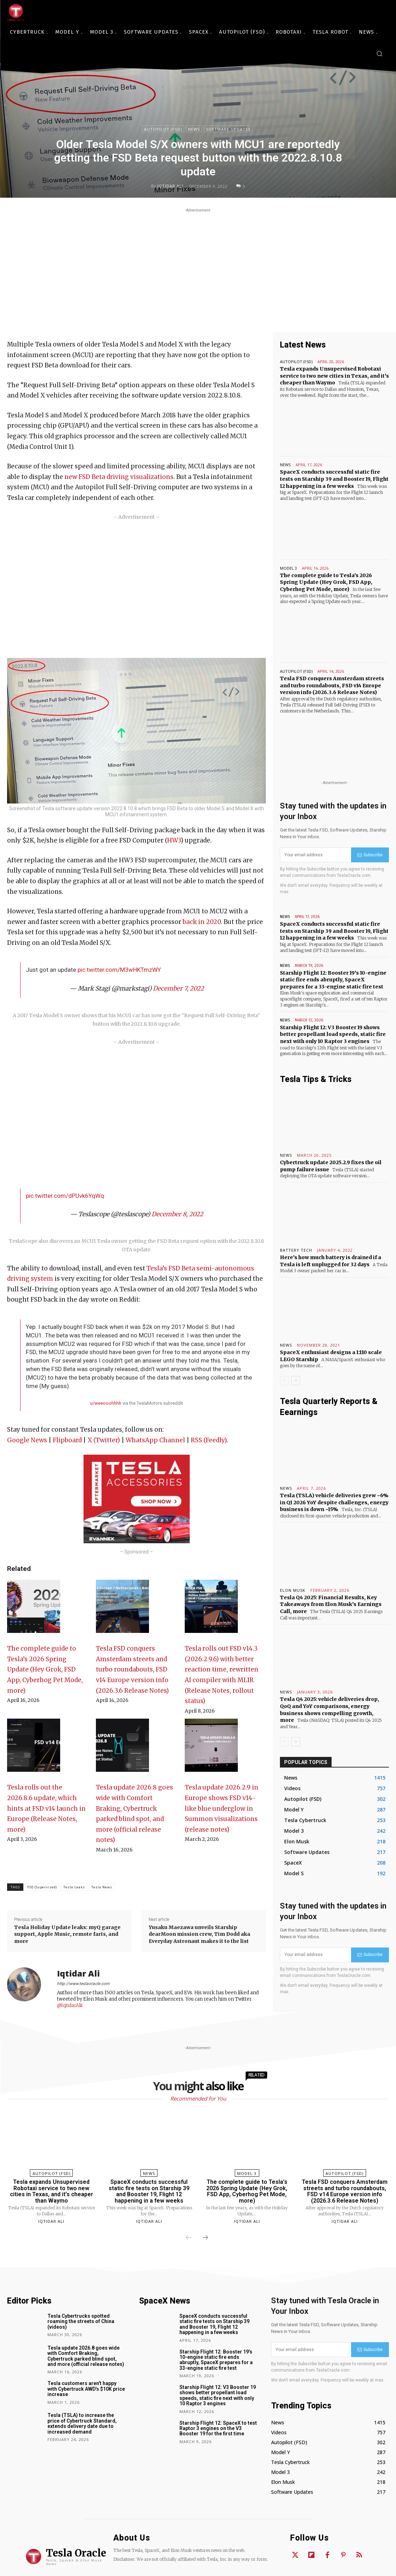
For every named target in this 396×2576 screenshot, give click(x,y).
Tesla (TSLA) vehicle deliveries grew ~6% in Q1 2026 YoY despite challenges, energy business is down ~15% (334, 1502)
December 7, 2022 (178, 988)
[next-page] (295, 1380)
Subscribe (370, 854)
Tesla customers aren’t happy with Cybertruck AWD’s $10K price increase (86, 2388)
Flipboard (67, 1440)
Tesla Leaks (74, 1887)
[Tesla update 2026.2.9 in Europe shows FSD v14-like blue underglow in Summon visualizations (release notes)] (211, 1749)
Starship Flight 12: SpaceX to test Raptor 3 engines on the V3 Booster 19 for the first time (218, 2428)
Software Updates (228, 128)
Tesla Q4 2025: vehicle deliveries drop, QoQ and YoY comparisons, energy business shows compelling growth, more (329, 1709)
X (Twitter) (103, 1440)
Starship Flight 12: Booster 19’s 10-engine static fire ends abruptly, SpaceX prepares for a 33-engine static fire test (333, 980)
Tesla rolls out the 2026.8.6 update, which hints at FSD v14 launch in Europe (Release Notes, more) (46, 1808)
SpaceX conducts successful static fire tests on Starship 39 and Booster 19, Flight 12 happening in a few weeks (334, 479)
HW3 (174, 840)
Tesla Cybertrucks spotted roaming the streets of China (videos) (80, 2321)
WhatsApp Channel (155, 1440)
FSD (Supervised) (42, 1887)
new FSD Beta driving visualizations (118, 477)
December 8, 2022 (177, 1214)
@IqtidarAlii (69, 2005)
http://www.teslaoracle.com (83, 1983)
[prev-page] (284, 1380)
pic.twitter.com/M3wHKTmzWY (119, 969)
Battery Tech (296, 1250)
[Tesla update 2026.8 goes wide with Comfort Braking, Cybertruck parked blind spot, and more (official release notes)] (122, 1749)
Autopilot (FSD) (163, 128)
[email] (315, 854)
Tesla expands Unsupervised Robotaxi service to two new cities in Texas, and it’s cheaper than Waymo (334, 376)
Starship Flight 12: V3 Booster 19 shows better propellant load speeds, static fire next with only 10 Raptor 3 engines (333, 1034)
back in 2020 (202, 922)
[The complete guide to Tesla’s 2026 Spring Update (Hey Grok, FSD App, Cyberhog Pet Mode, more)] (33, 1610)
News (194, 128)
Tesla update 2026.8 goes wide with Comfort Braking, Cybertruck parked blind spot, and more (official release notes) (85, 2356)
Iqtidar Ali (170, 186)
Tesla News (101, 1887)
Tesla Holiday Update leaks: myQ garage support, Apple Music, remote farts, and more (67, 1934)
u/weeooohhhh (105, 1403)
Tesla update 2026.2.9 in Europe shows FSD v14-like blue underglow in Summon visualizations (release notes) (221, 1808)
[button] (379, 53)
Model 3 (288, 568)
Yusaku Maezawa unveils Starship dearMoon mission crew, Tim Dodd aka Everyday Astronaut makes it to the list (199, 1934)
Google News (27, 1440)
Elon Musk (292, 1590)
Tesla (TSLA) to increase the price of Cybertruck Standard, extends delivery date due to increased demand (82, 2423)
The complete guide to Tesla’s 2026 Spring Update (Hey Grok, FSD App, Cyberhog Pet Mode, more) (45, 1669)
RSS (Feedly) (208, 1440)
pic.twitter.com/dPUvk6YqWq (65, 1195)
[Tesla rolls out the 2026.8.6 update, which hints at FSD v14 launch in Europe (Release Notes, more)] (33, 1749)
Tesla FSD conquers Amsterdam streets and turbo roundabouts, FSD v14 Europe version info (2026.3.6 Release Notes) (132, 1669)
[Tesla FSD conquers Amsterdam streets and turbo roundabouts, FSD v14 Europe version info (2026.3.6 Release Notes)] (122, 1610)
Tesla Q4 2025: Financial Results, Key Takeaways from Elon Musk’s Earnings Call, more (330, 1604)
